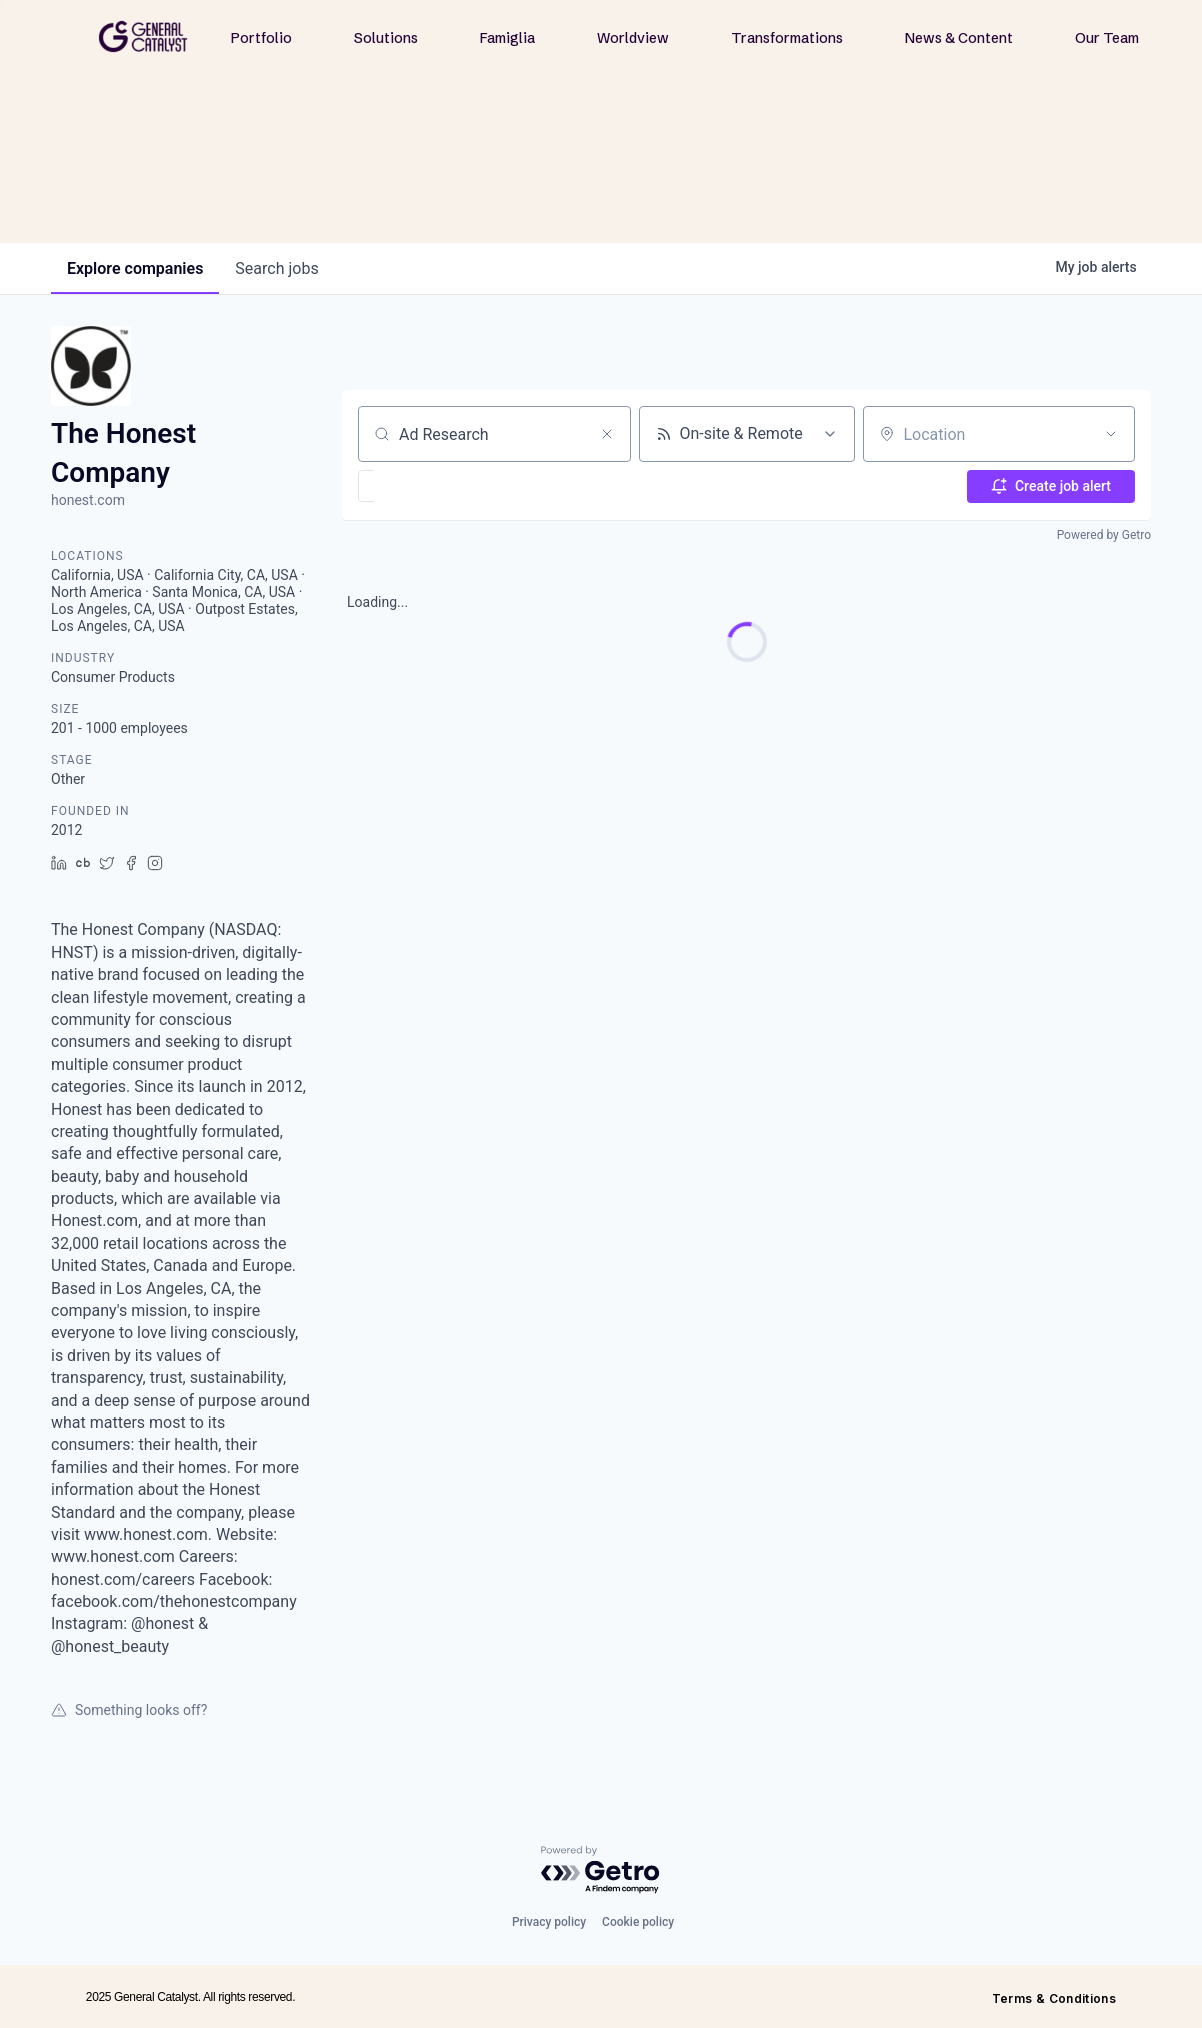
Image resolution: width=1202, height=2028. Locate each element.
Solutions (386, 38)
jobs (276, 268)
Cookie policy (638, 1922)
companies (135, 268)
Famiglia (507, 38)
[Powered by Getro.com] (601, 1870)
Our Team (1107, 38)
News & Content (959, 38)
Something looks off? (129, 1710)
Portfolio (261, 38)
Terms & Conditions (1054, 1998)
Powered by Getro (1104, 535)
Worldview (633, 38)
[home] (143, 36)
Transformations (787, 38)
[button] (424, 486)
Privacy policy (549, 1922)
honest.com (88, 500)
